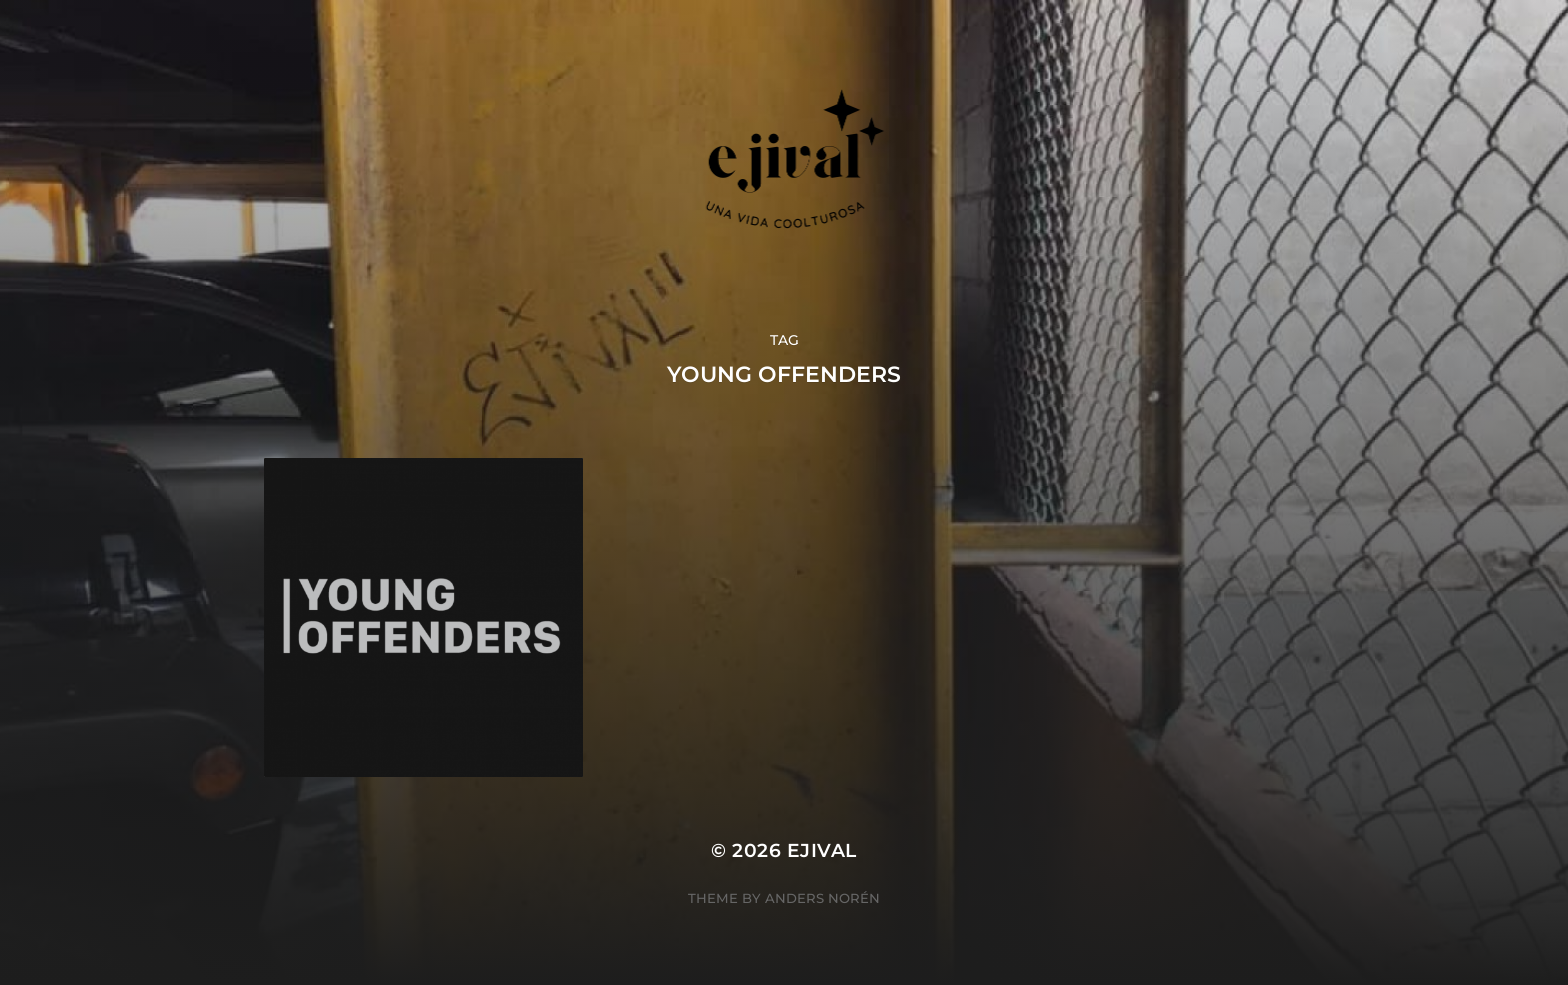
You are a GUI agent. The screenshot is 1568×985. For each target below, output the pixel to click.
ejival (822, 850)
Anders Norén (822, 898)
